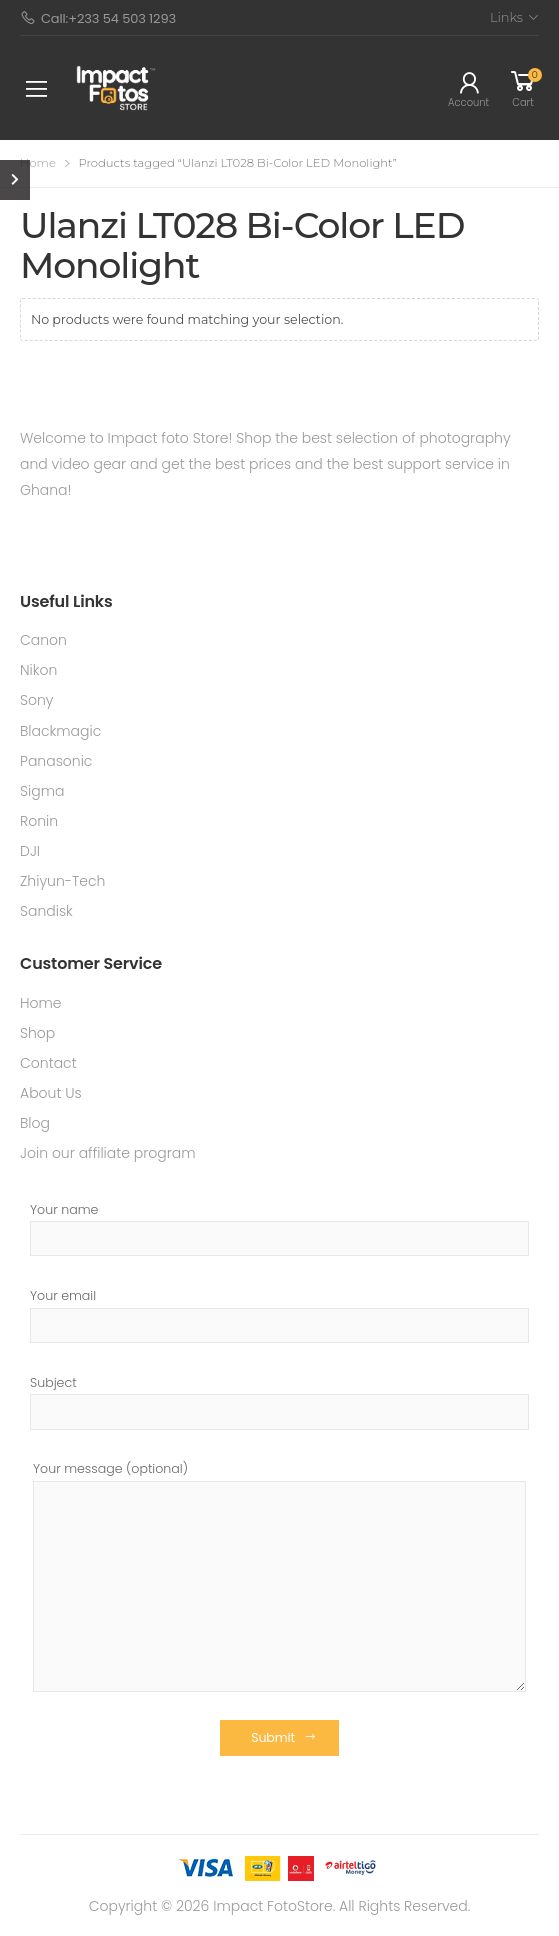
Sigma (42, 791)
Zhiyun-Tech (62, 881)
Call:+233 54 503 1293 (98, 18)
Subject (279, 1402)
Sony (37, 700)
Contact (48, 1063)
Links (506, 17)
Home (38, 163)
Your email (279, 1315)
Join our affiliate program (108, 1153)
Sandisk (46, 911)
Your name (279, 1229)
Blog (35, 1123)
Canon (43, 640)
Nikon (38, 670)
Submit (273, 1737)
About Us (51, 1093)
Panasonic (56, 761)
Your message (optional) (279, 1576)
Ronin (39, 821)
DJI (30, 851)
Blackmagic (60, 731)
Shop (37, 1033)
